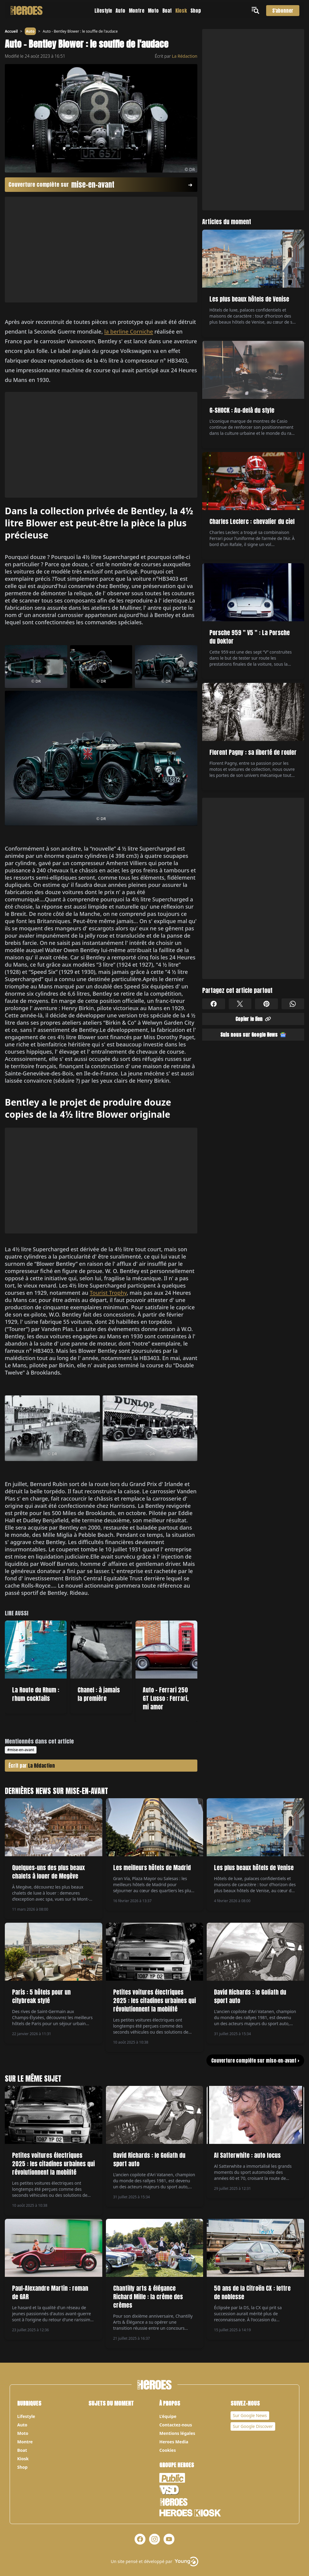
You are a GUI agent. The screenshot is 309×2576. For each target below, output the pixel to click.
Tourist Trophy (108, 1292)
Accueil (11, 31)
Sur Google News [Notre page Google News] (250, 2415)
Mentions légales (177, 2433)
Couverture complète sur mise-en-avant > (255, 2060)
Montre (136, 10)
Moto (153, 10)
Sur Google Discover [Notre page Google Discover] (253, 2426)
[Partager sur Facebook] (213, 1003)
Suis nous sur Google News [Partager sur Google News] (253, 1034)
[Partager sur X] (240, 1003)
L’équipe (168, 2416)
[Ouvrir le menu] (256, 10)
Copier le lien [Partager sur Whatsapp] (253, 1019)
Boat (167, 10)
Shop (195, 10)
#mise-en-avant (20, 1749)
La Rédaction (184, 56)
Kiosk (181, 10)
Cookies (167, 2450)
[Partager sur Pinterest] (266, 1003)
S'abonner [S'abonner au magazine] (282, 10)
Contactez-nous (175, 2425)
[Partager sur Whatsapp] (293, 1003)
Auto (120, 10)
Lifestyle (103, 10)
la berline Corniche (128, 331)
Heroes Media (173, 2442)
